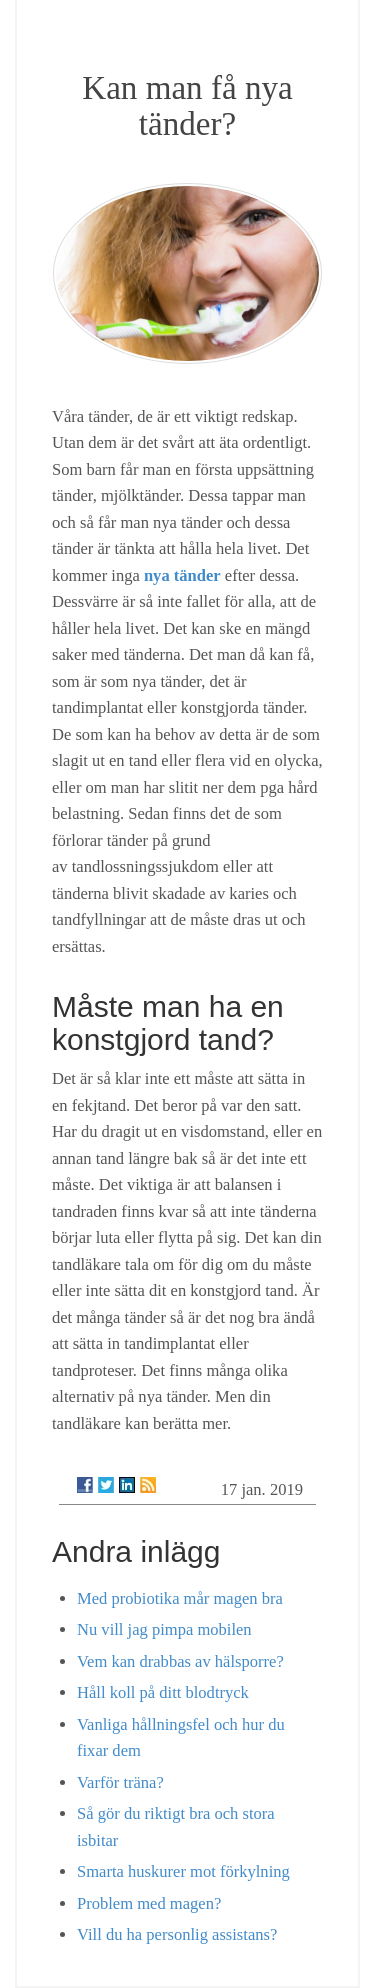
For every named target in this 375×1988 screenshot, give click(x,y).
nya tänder (182, 575)
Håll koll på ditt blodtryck (163, 1692)
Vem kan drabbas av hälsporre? (180, 1661)
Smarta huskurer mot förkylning (183, 1871)
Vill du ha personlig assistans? (177, 1934)
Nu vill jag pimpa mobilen (164, 1629)
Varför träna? (120, 1782)
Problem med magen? (149, 1903)
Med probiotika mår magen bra (180, 1598)
